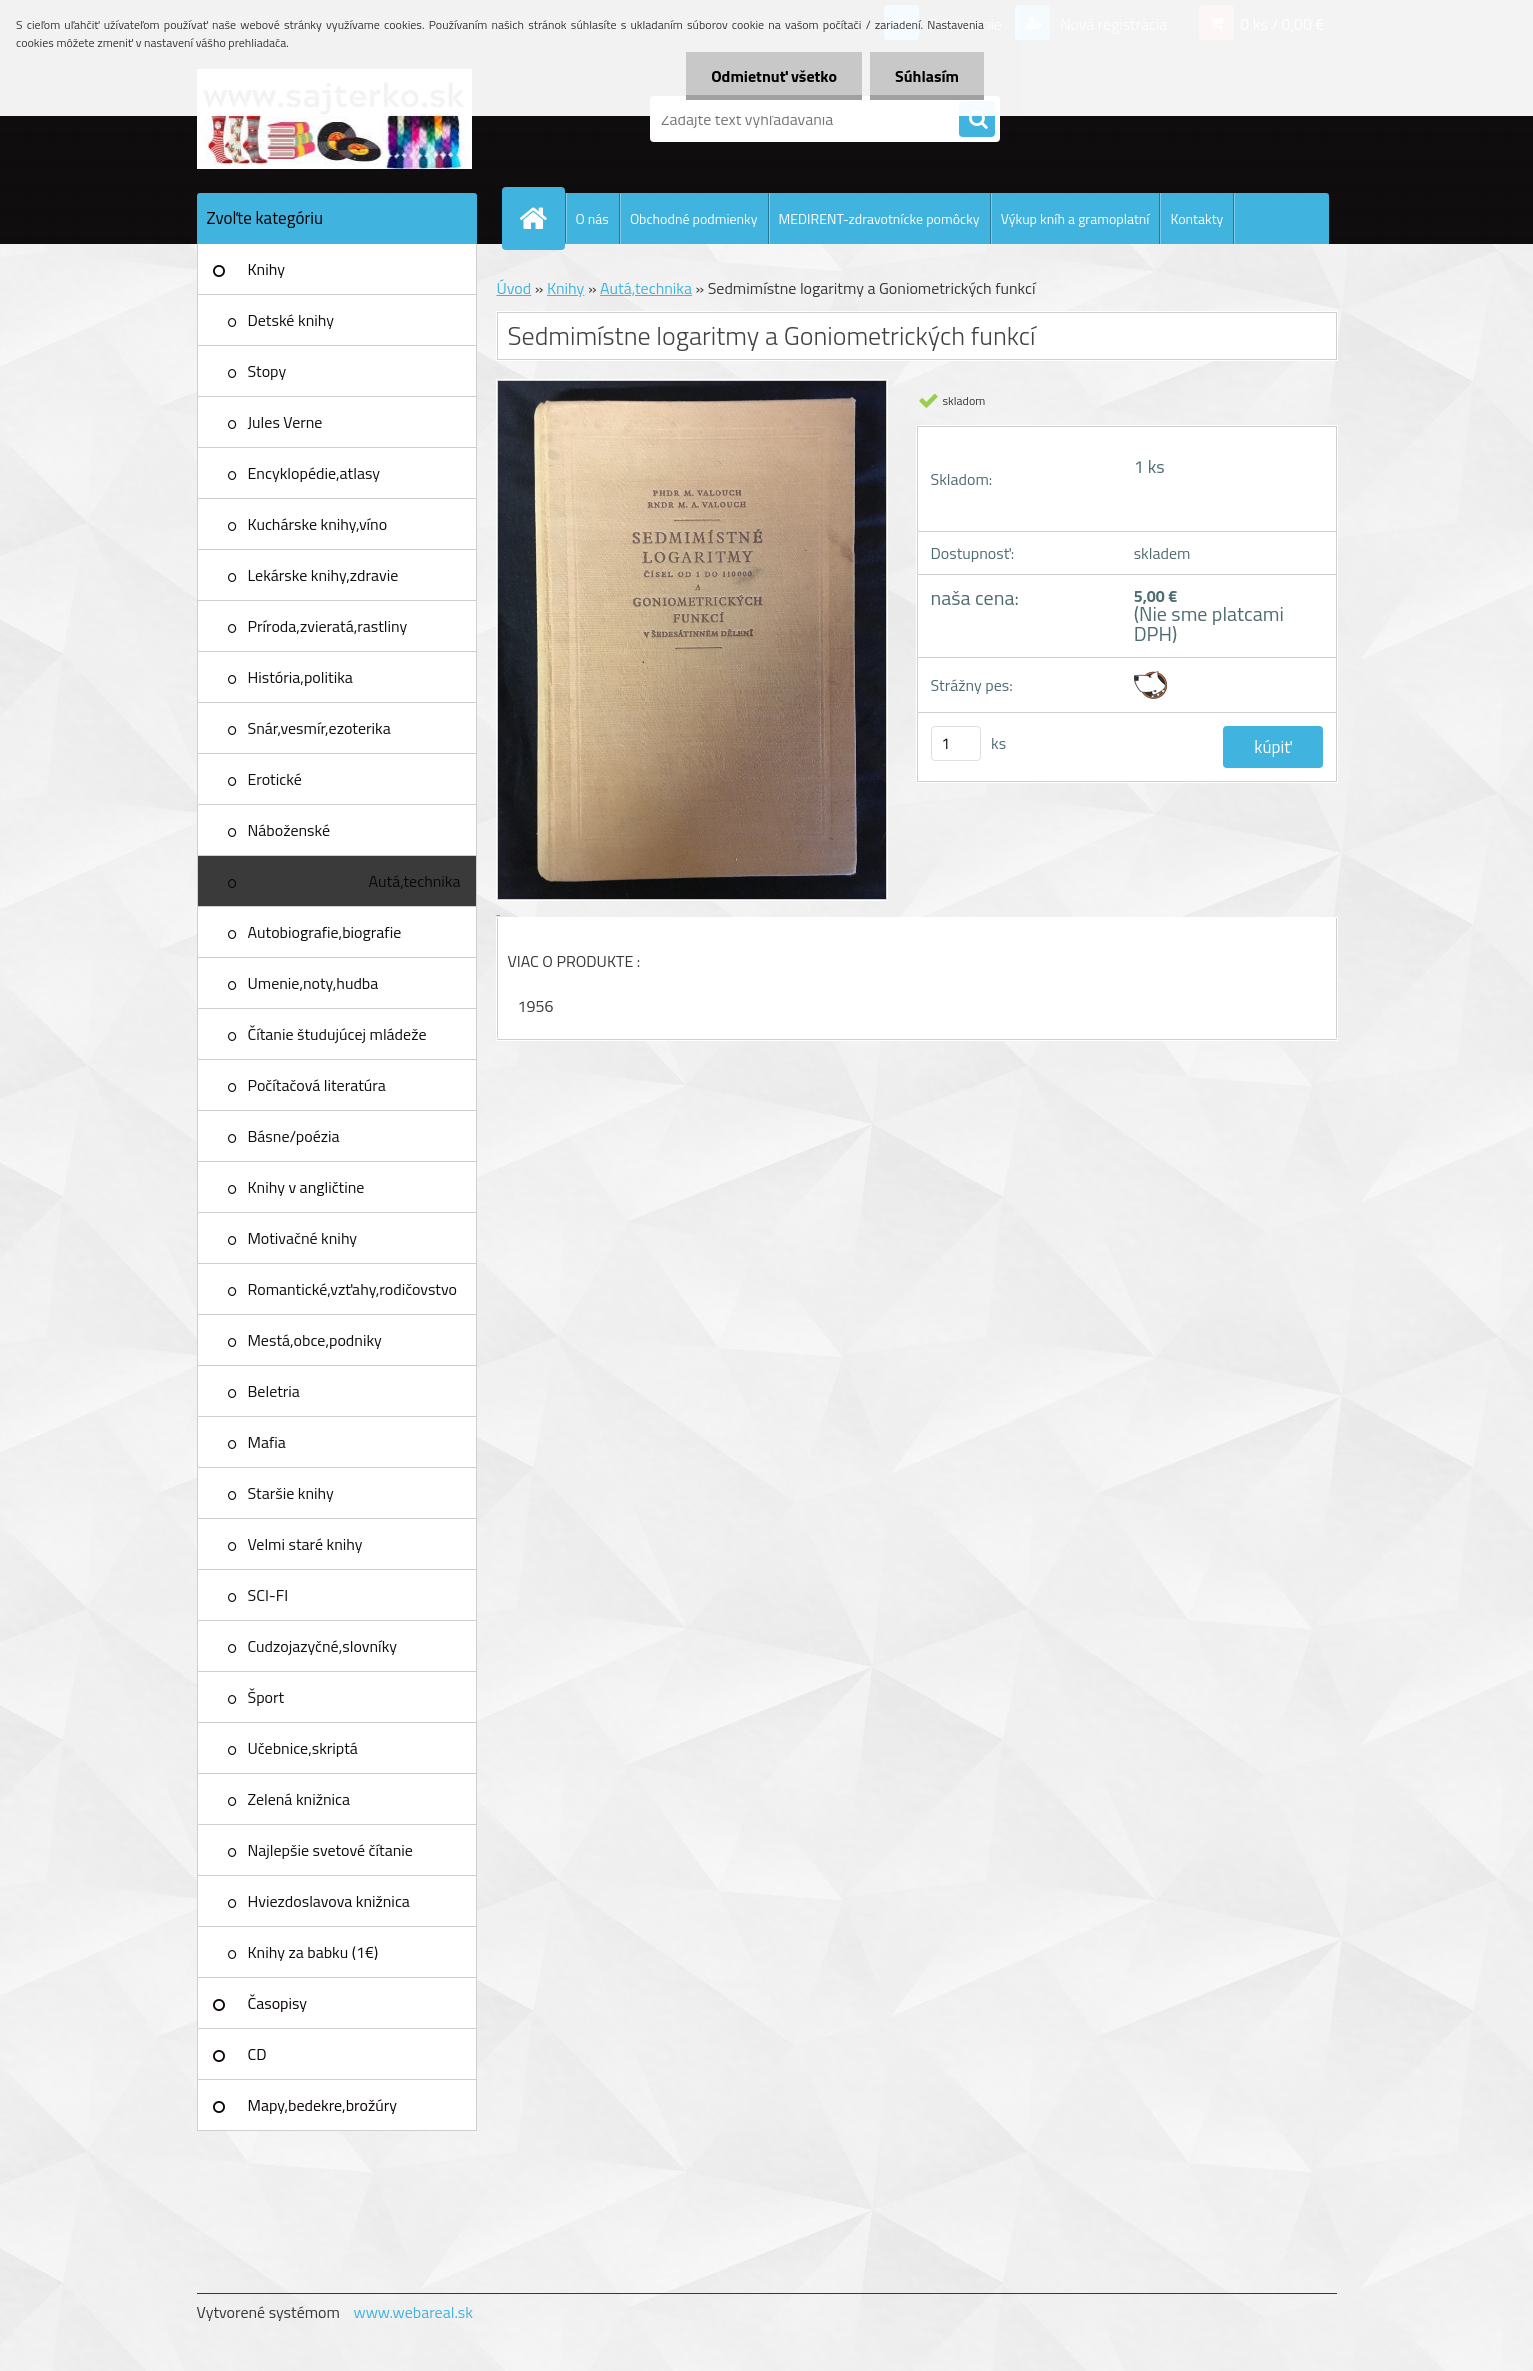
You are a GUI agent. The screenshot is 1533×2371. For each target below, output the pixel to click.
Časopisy (278, 2003)
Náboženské (289, 830)
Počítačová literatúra (317, 1085)
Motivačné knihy (303, 1238)
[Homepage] (542, 218)
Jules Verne (285, 422)
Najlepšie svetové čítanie (330, 1850)
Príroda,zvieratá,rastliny (328, 626)
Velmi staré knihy (305, 1544)
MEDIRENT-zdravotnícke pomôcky (879, 218)
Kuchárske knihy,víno (318, 524)
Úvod (514, 288)
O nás (592, 218)
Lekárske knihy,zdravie (323, 575)
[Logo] (334, 119)
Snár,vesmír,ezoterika (319, 728)
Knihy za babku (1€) (313, 1952)
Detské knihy (291, 320)
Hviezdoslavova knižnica (329, 1901)
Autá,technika (415, 881)
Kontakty (1196, 218)
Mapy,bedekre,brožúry (322, 2105)
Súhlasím (927, 76)
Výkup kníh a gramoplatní (1075, 218)
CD (257, 2054)
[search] (977, 120)
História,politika (300, 677)
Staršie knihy (291, 1493)
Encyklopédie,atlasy (314, 473)
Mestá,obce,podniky (315, 1340)
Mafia (267, 1442)
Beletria (274, 1391)
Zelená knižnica (299, 1799)
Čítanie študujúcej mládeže (337, 1034)
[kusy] (956, 743)
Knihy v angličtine (306, 1187)
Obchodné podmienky (694, 218)
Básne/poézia (294, 1136)
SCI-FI (268, 1595)
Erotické (275, 779)
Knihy (266, 269)
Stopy (267, 371)
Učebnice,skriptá (303, 1748)
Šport (266, 1697)
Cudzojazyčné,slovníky (323, 1646)
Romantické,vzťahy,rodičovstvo (353, 1289)
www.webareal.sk (413, 2312)
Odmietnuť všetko (774, 76)
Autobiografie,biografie (325, 932)
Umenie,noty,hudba (313, 983)
